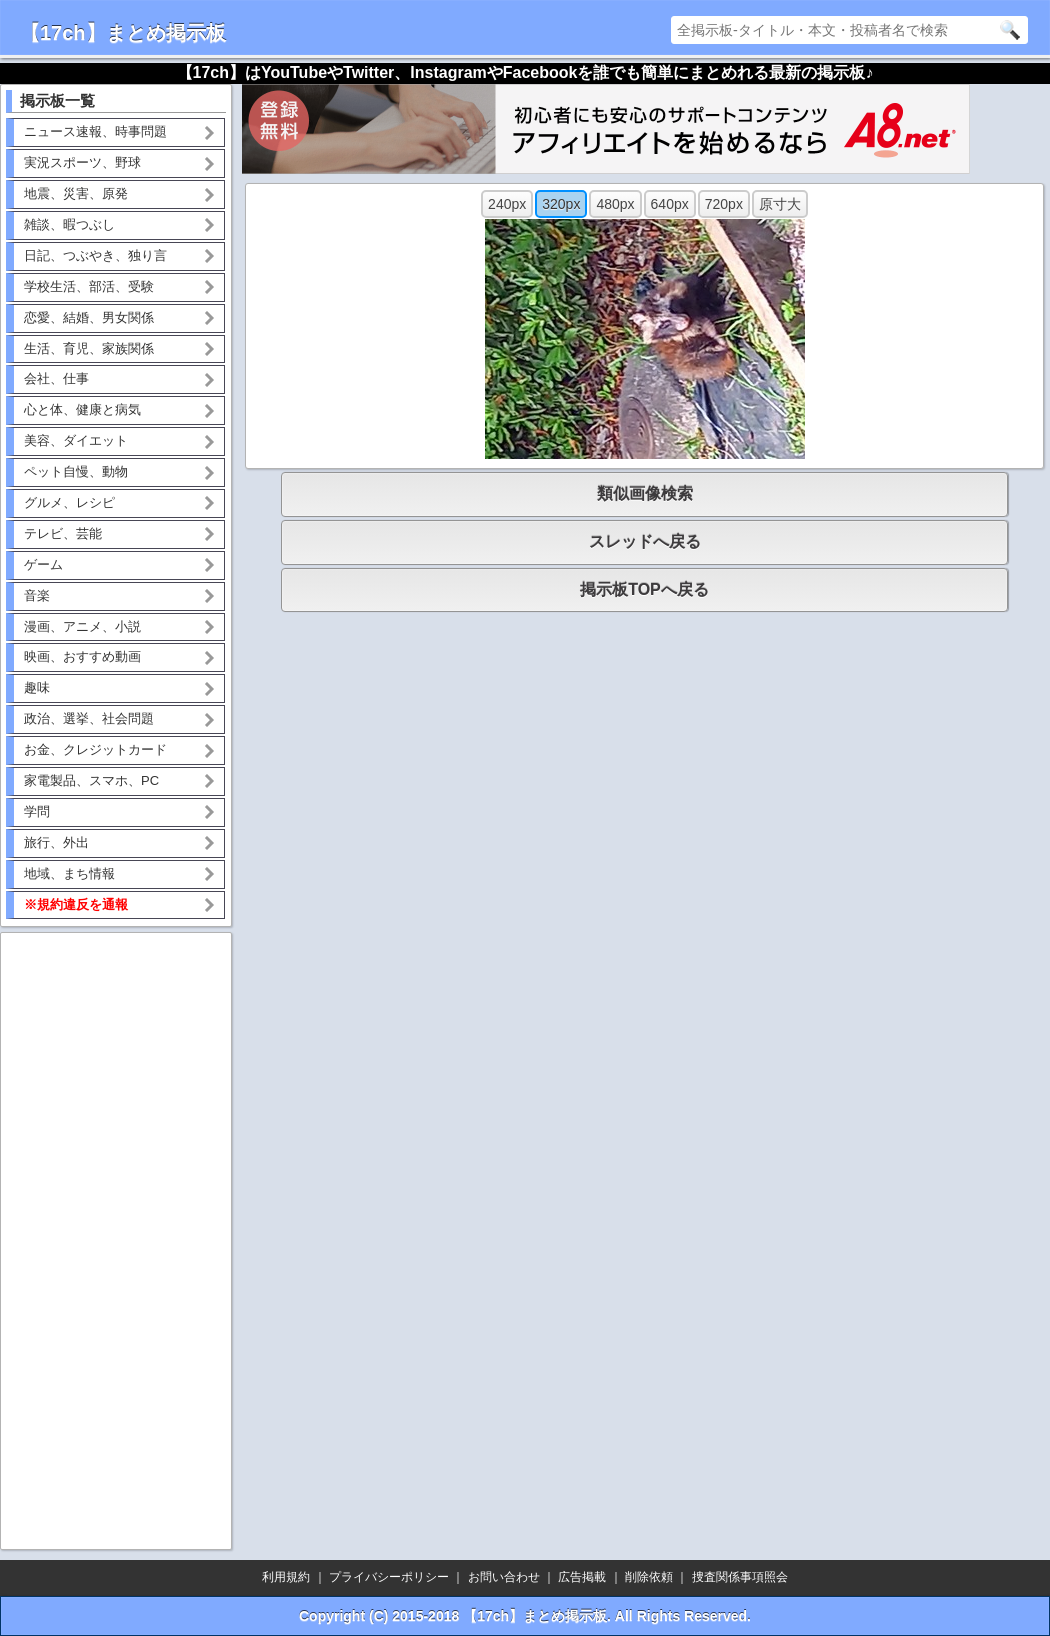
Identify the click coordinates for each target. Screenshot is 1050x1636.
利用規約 (286, 1577)
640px (670, 204)
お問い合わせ (504, 1577)
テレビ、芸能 (63, 533)
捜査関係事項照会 (740, 1577)
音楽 (37, 595)
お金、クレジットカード (95, 749)
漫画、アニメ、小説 (82, 626)
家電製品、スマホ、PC (91, 780)
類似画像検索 (645, 493)
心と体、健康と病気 (82, 409)
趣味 (37, 687)
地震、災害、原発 (76, 193)
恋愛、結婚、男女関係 (89, 317)
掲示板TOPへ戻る (644, 589)
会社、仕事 (56, 378)
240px (507, 204)
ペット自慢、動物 (76, 471)
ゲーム (43, 564)
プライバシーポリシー (389, 1577)
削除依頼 (649, 1577)
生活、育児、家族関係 (89, 348)
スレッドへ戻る (645, 541)
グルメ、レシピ (69, 502)
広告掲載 (582, 1577)
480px (615, 204)
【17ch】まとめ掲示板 (123, 33)
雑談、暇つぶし (69, 224)
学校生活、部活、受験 (89, 286)
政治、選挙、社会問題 (89, 718)
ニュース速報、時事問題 (95, 131)
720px (724, 204)
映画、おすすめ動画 (82, 656)
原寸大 (780, 204)
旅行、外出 (56, 842)
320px (561, 204)
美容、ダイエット (76, 440)
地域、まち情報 (69, 873)
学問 (37, 811)
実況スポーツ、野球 (82, 162)
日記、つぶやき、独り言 (95, 255)
